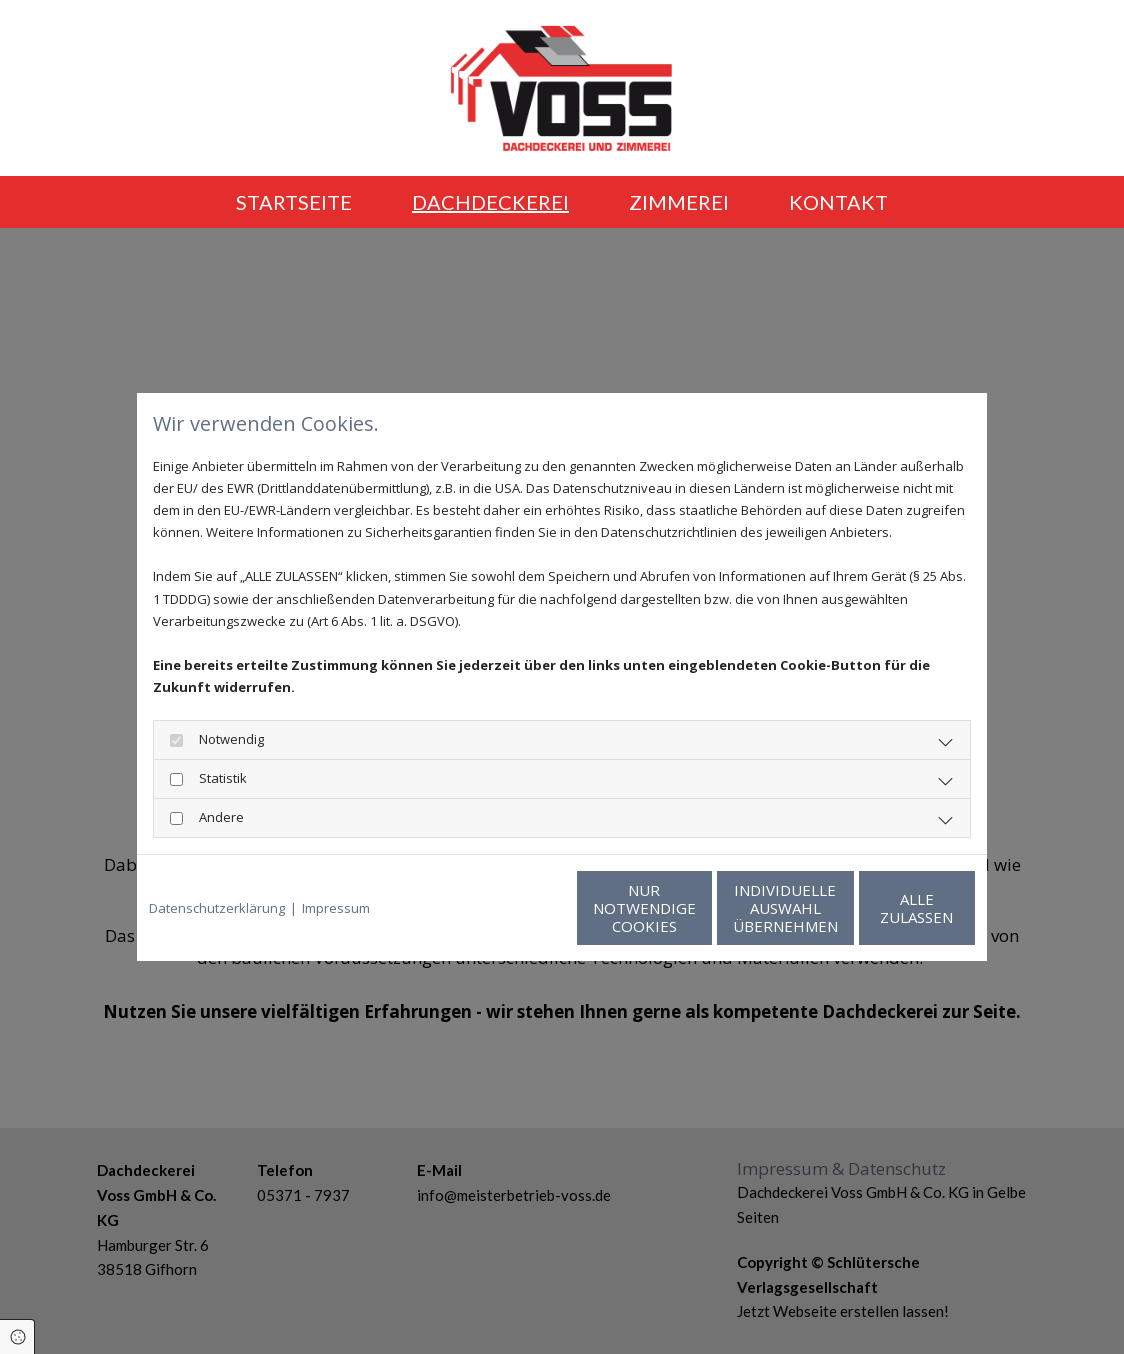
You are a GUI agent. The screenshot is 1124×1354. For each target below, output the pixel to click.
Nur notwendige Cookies (502, 908)
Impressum (336, 908)
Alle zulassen (882, 908)
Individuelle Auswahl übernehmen (692, 908)
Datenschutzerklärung (217, 908)
